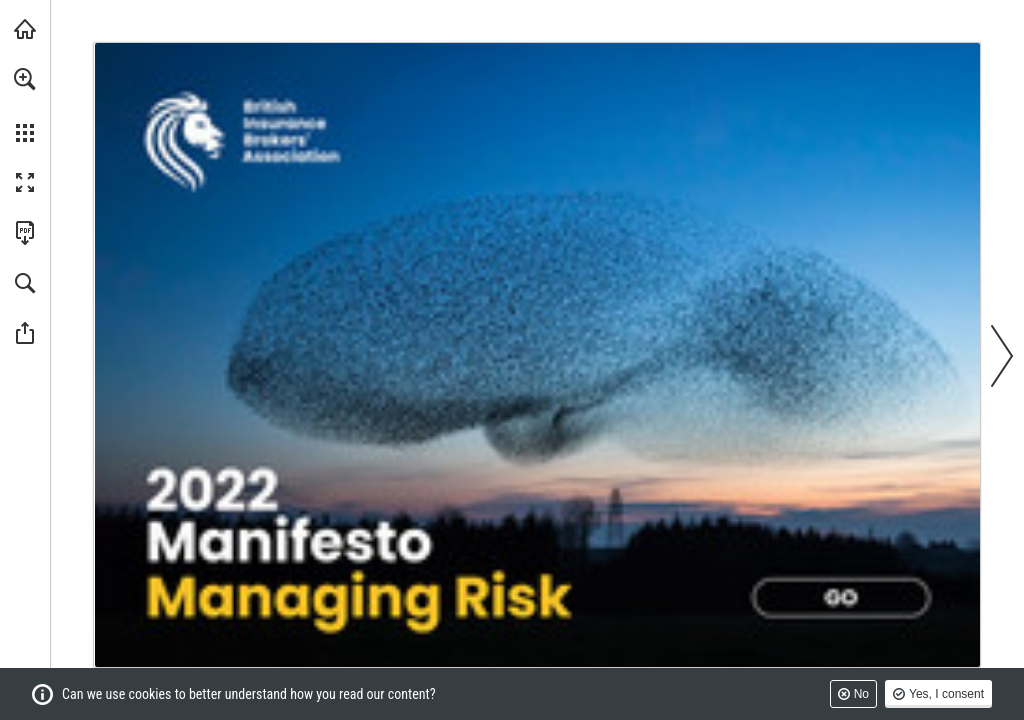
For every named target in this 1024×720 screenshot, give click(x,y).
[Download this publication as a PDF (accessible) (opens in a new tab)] (25, 233)
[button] (25, 79)
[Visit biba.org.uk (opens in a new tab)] (25, 29)
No (861, 694)
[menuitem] (25, 105)
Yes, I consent (946, 694)
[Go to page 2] (841, 598)
